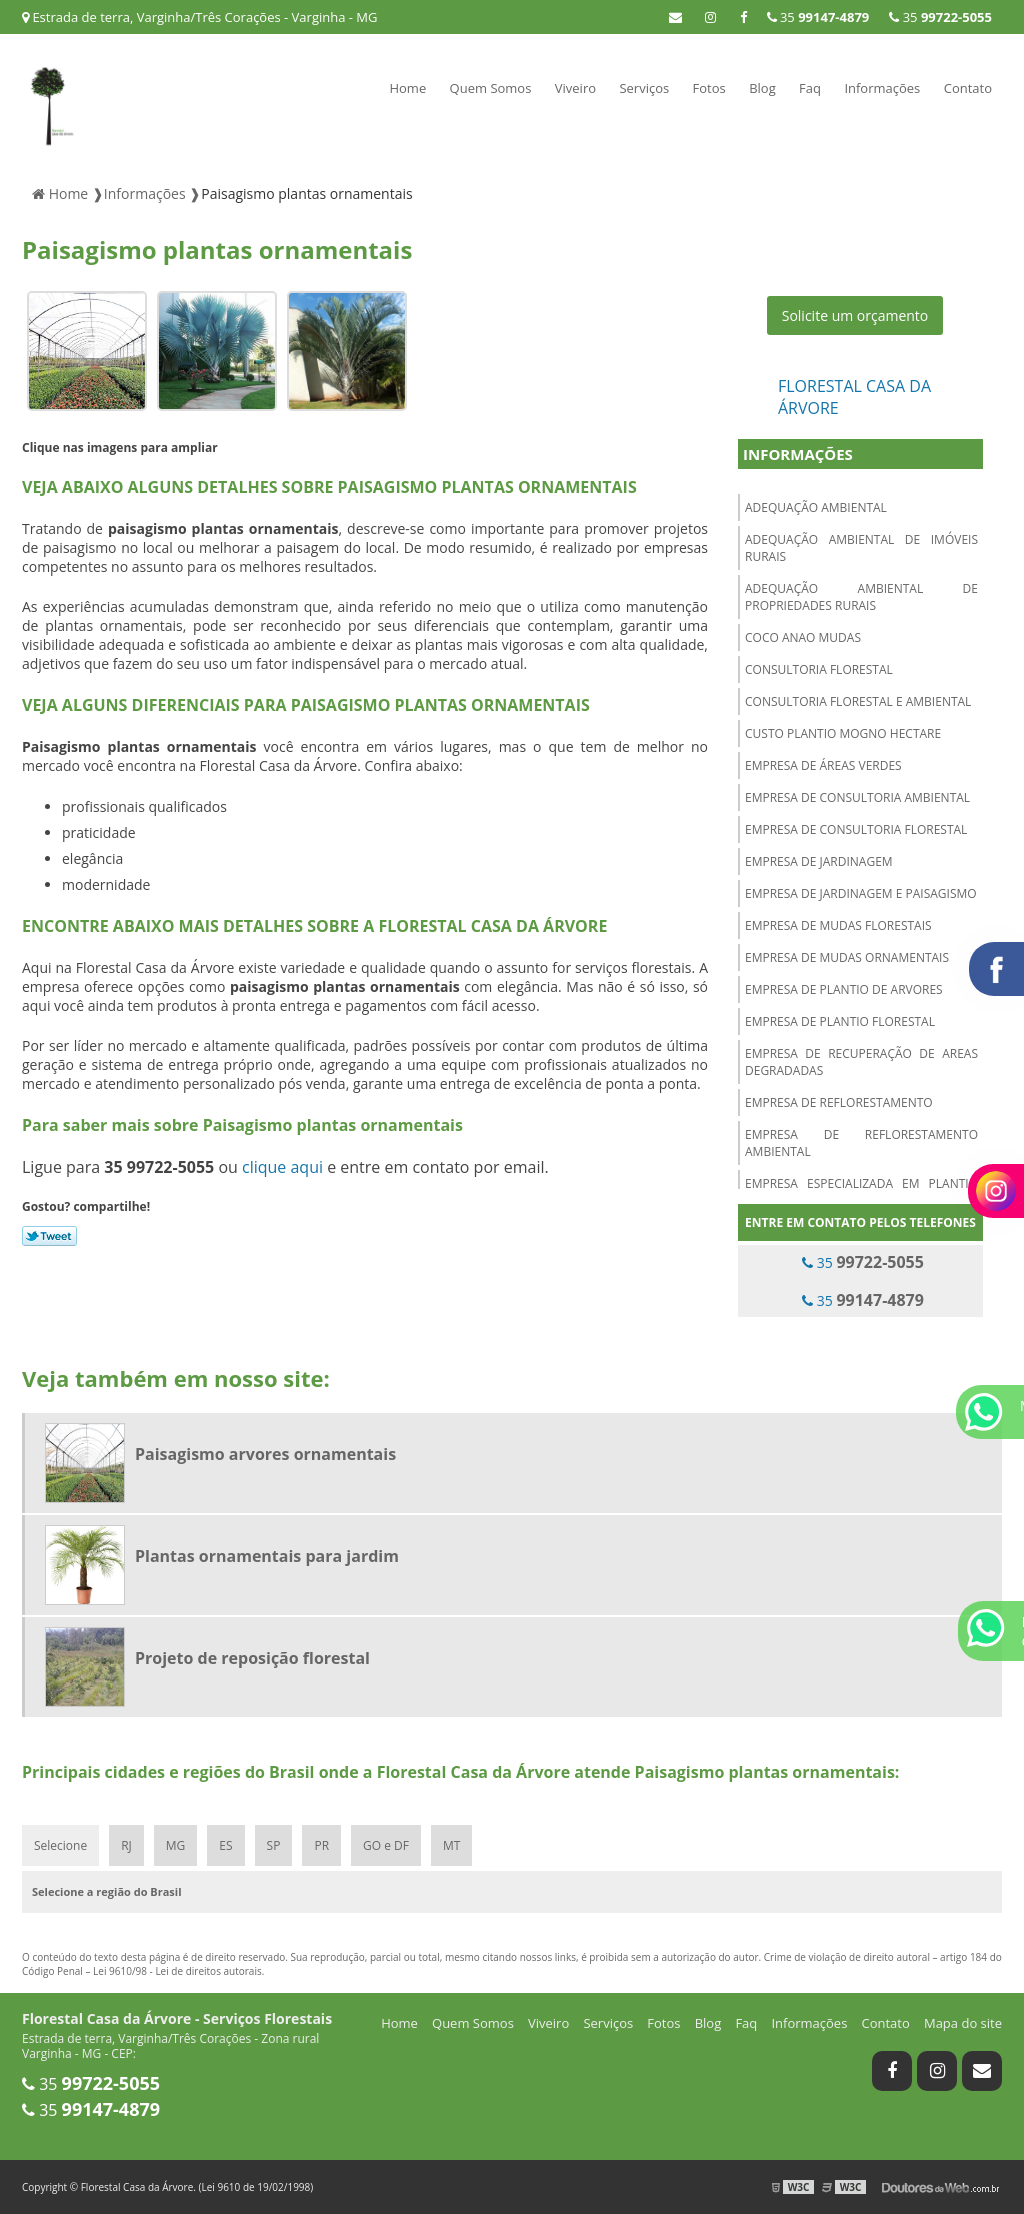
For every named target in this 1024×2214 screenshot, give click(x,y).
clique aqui (282, 1167)
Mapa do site (963, 2023)
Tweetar (49, 1236)
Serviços (644, 88)
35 (940, 17)
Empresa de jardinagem (819, 861)
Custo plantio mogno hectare (843, 733)
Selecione (60, 1845)
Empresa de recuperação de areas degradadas (861, 1062)
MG (176, 1845)
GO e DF (386, 1845)
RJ (126, 1845)
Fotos (709, 88)
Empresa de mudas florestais (838, 925)
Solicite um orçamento (855, 315)
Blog (762, 88)
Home (407, 88)
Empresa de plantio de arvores (844, 989)
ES (225, 1845)
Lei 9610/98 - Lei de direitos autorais (177, 1971)
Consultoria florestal (819, 669)
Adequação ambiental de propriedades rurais (861, 597)
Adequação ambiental (816, 507)
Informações (882, 88)
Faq (810, 88)
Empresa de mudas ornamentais (847, 957)
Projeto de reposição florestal (252, 1658)
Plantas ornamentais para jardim (267, 1556)
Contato (968, 88)
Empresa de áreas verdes (823, 765)
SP (274, 1845)
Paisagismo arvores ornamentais (265, 1454)
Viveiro (575, 88)
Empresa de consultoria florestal (856, 829)
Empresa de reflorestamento (839, 1102)
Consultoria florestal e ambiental (858, 701)
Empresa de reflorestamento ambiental (861, 1143)
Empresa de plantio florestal (840, 1021)
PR (321, 1845)
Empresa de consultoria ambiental (857, 797)
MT (451, 1845)
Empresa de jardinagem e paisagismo (861, 893)
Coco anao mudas (803, 637)
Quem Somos (491, 88)
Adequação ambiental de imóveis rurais (861, 548)
